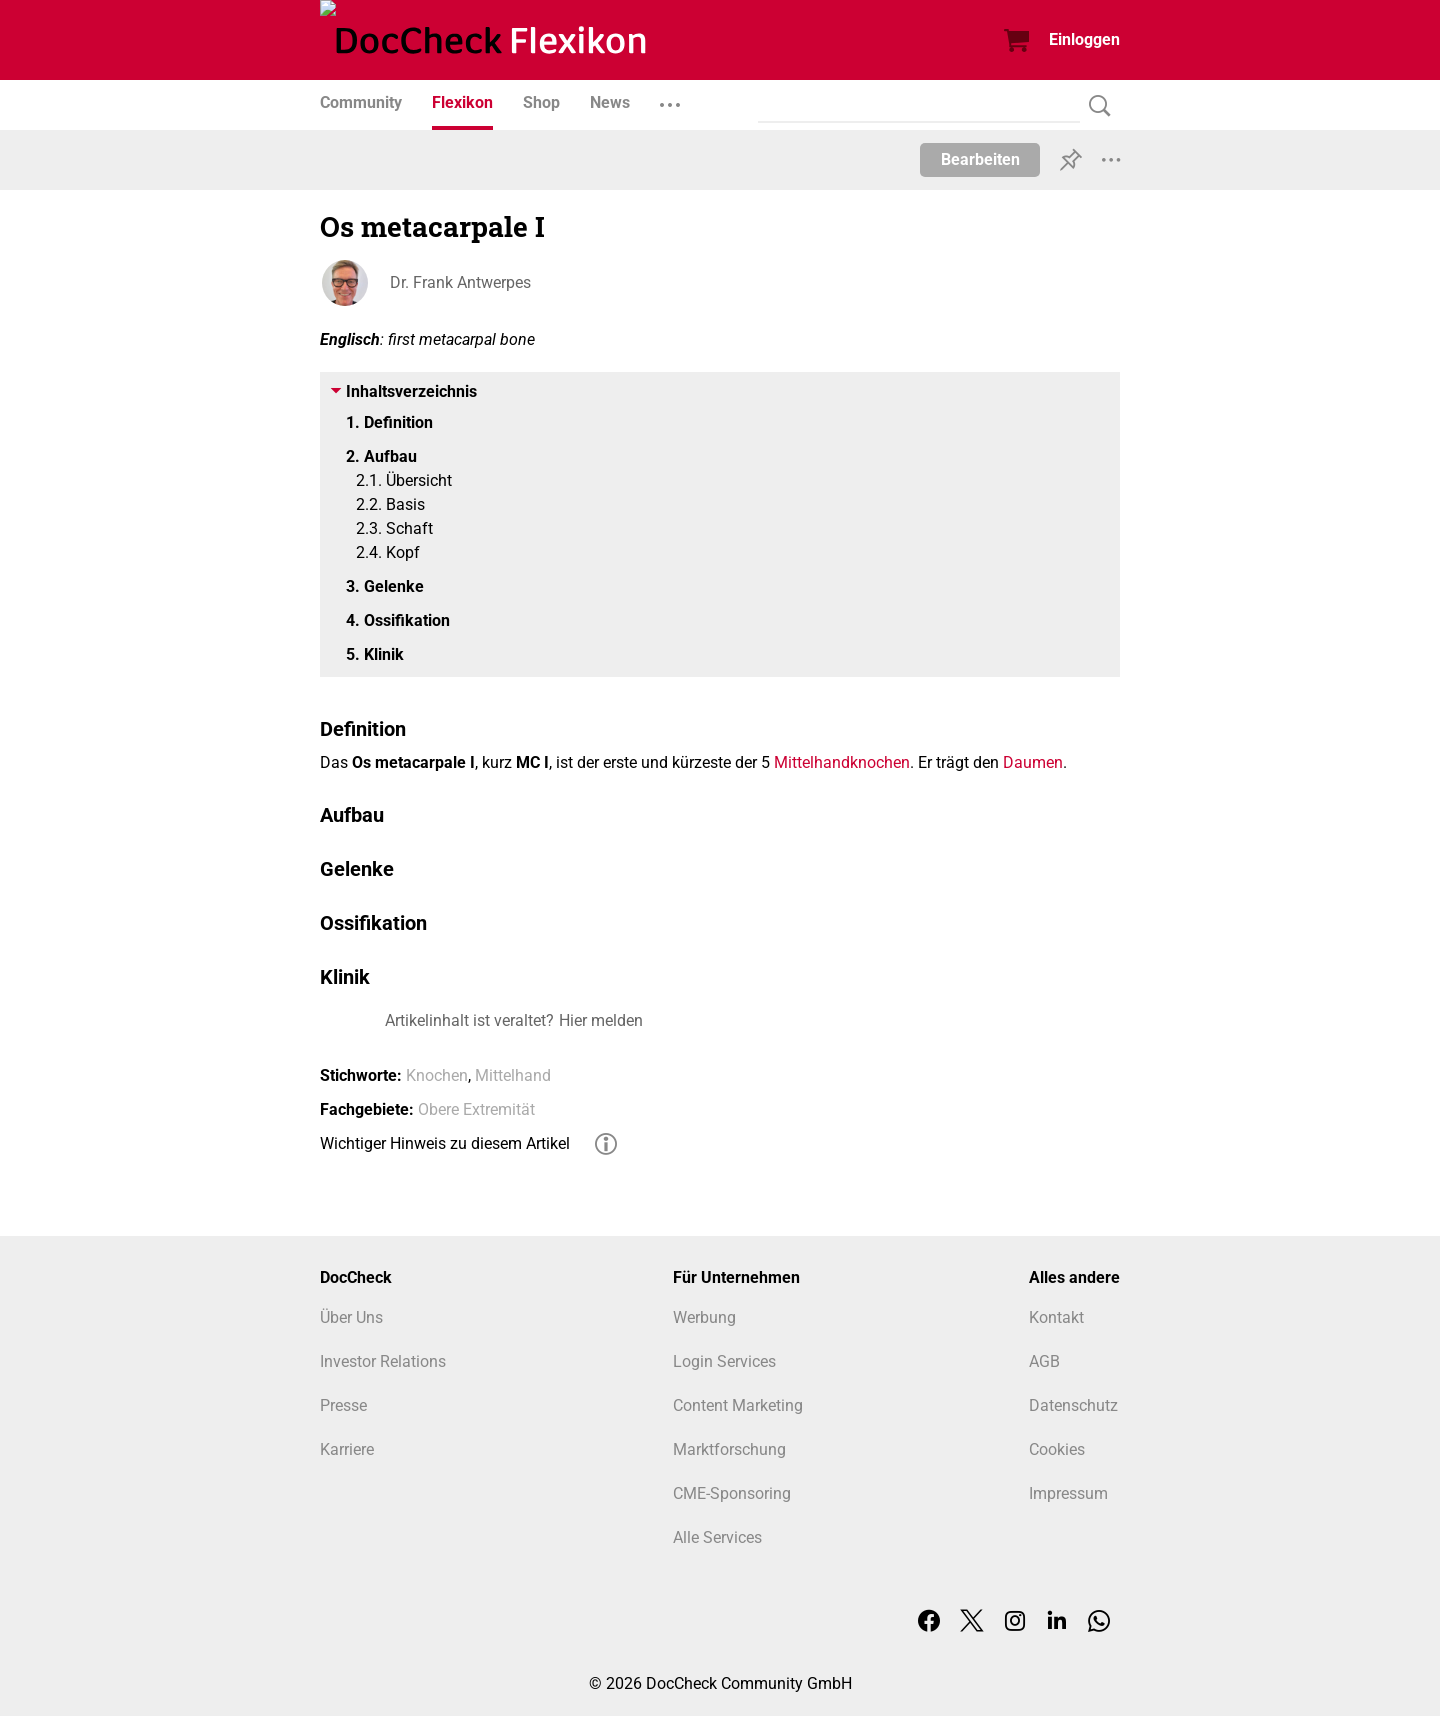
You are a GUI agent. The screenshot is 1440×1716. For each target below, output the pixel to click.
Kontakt (1056, 1317)
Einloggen (1084, 39)
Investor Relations (383, 1361)
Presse (343, 1405)
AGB (1044, 1361)
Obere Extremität (476, 1109)
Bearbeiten (980, 159)
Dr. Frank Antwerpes (460, 282)
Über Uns (351, 1317)
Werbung (704, 1317)
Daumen (1033, 762)
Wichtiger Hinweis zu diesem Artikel (445, 1143)
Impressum (1068, 1493)
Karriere (347, 1449)
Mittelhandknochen (842, 762)
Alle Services (717, 1537)
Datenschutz (1073, 1405)
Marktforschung (729, 1449)
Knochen (437, 1075)
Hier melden (601, 1020)
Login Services (724, 1361)
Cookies (1057, 1449)
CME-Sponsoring (732, 1493)
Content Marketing (738, 1405)
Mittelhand (513, 1075)
